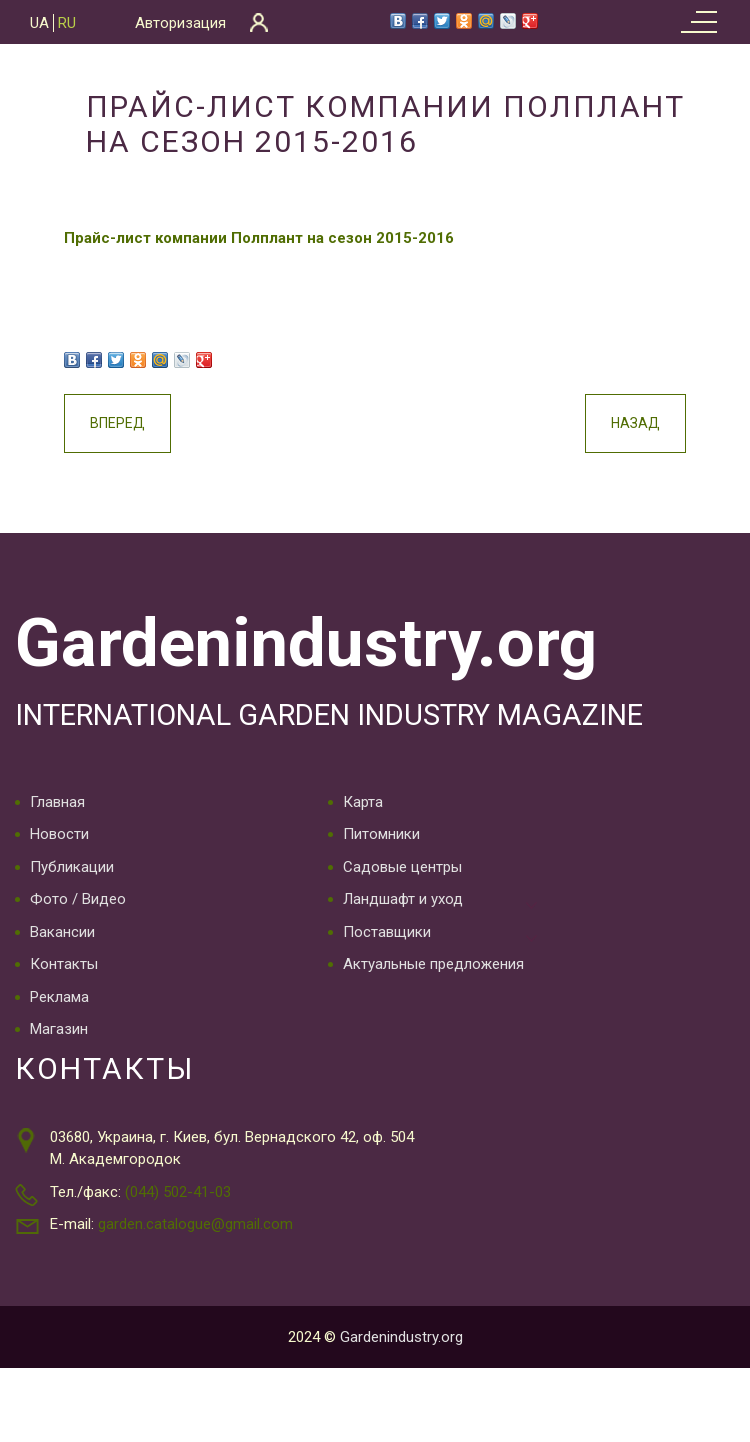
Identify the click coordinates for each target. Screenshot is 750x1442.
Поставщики (387, 930)
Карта (363, 800)
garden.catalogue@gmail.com (195, 1222)
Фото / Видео (78, 897)
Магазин (59, 1027)
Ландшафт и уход (403, 897)
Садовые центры (402, 865)
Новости (59, 832)
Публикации (72, 865)
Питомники (381, 832)
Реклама (59, 995)
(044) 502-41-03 (178, 1190)
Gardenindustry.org (299, 641)
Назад (616, 423)
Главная (57, 800)
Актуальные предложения (433, 962)
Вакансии (62, 930)
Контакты (64, 962)
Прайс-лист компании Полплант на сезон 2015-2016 (278, 238)
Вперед (136, 423)
